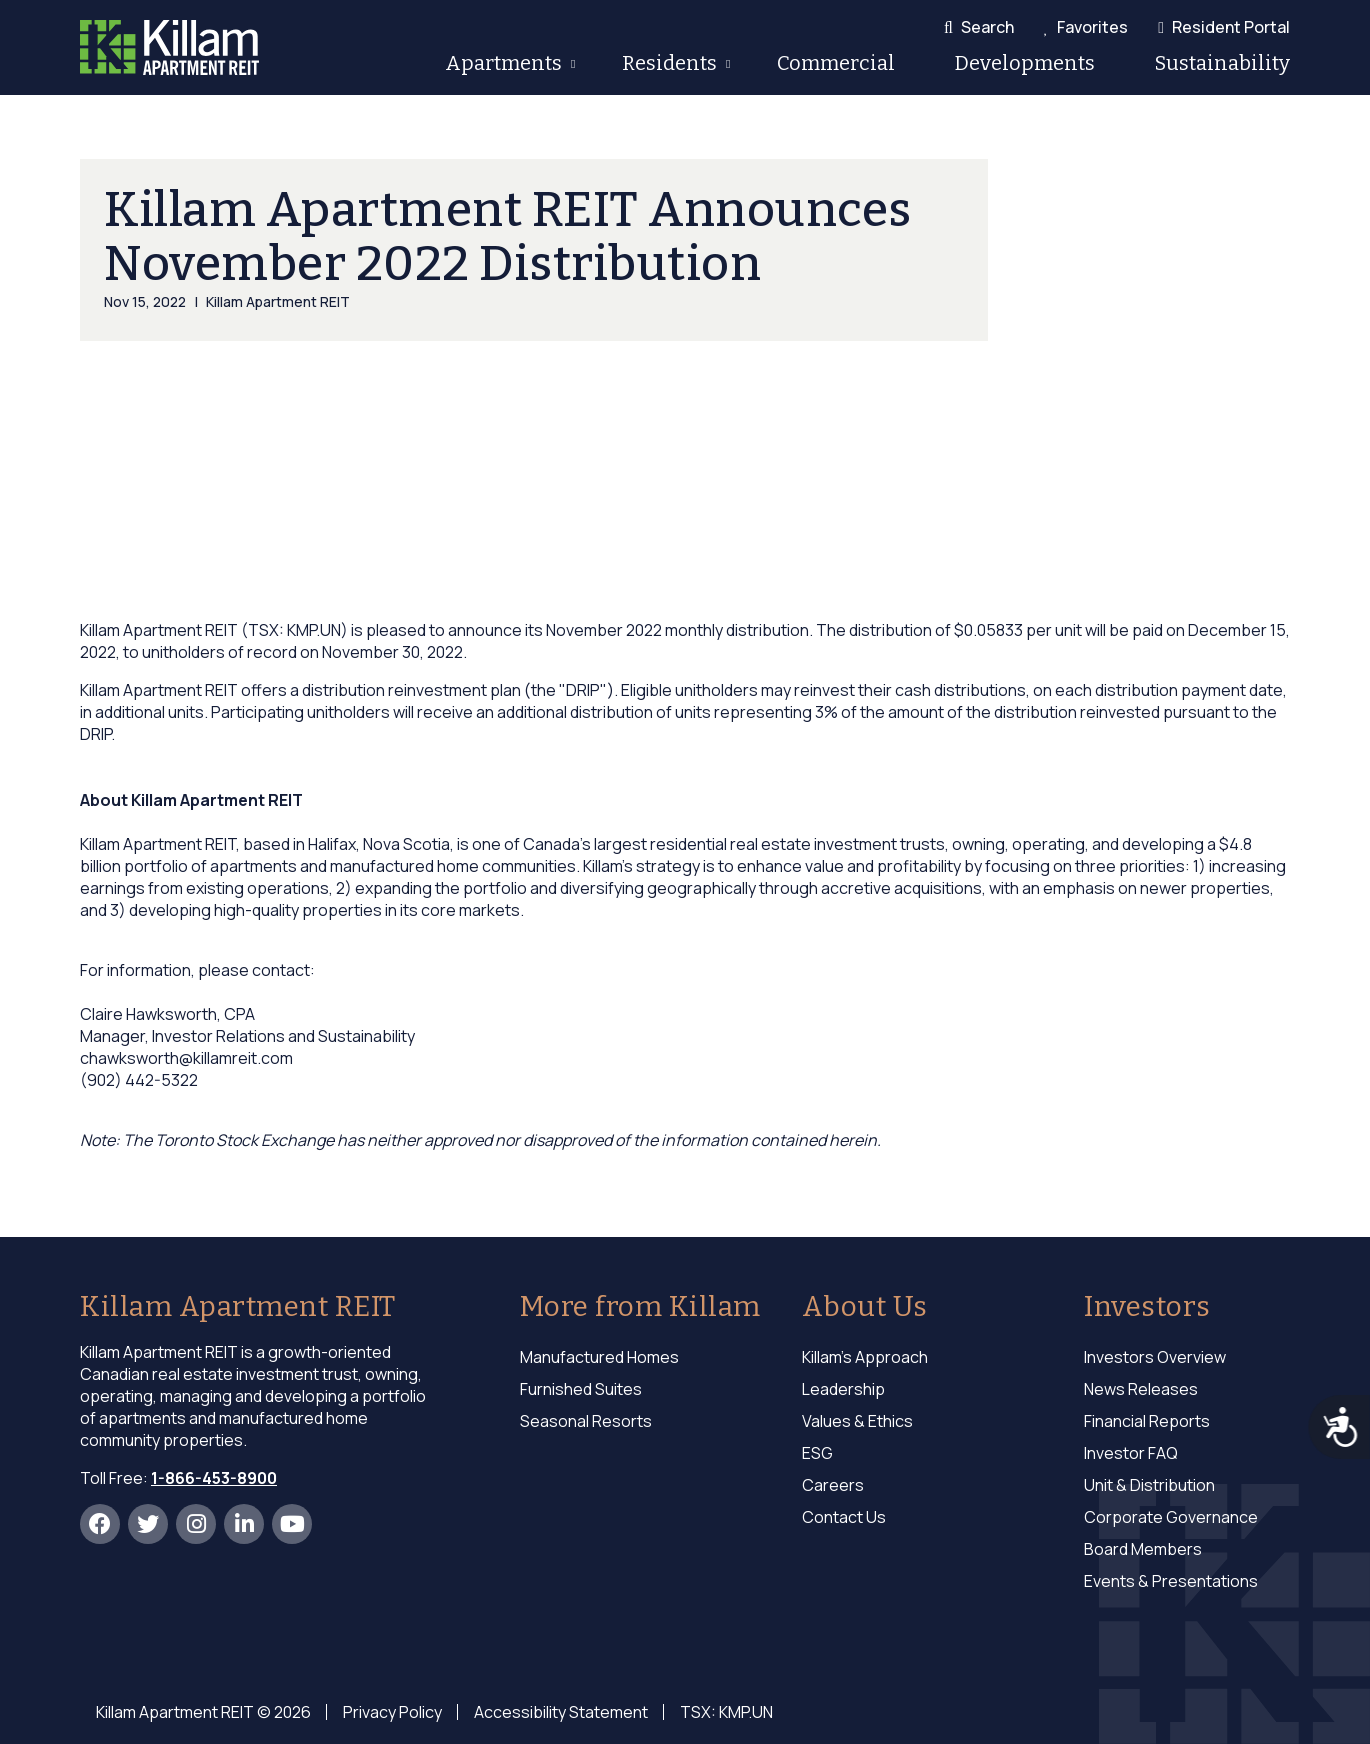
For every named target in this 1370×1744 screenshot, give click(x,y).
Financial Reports (1147, 1421)
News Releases (1141, 1389)
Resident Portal (1231, 27)
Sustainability (1222, 63)
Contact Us (844, 1517)
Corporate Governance (1171, 1517)
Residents (668, 67)
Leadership (843, 1389)
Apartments (502, 67)
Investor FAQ (1131, 1453)
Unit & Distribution (1149, 1485)
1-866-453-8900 (214, 1478)
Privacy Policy (392, 1712)
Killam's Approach (865, 1357)
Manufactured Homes (599, 1357)
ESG (817, 1453)
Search (987, 27)
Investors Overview (1155, 1357)
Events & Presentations (1171, 1581)
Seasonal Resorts (586, 1421)
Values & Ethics (857, 1421)
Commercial (836, 63)
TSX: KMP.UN (726, 1712)
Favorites (1092, 27)
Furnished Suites (581, 1389)
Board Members (1143, 1549)
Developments (1025, 63)
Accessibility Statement (561, 1712)
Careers (833, 1485)
